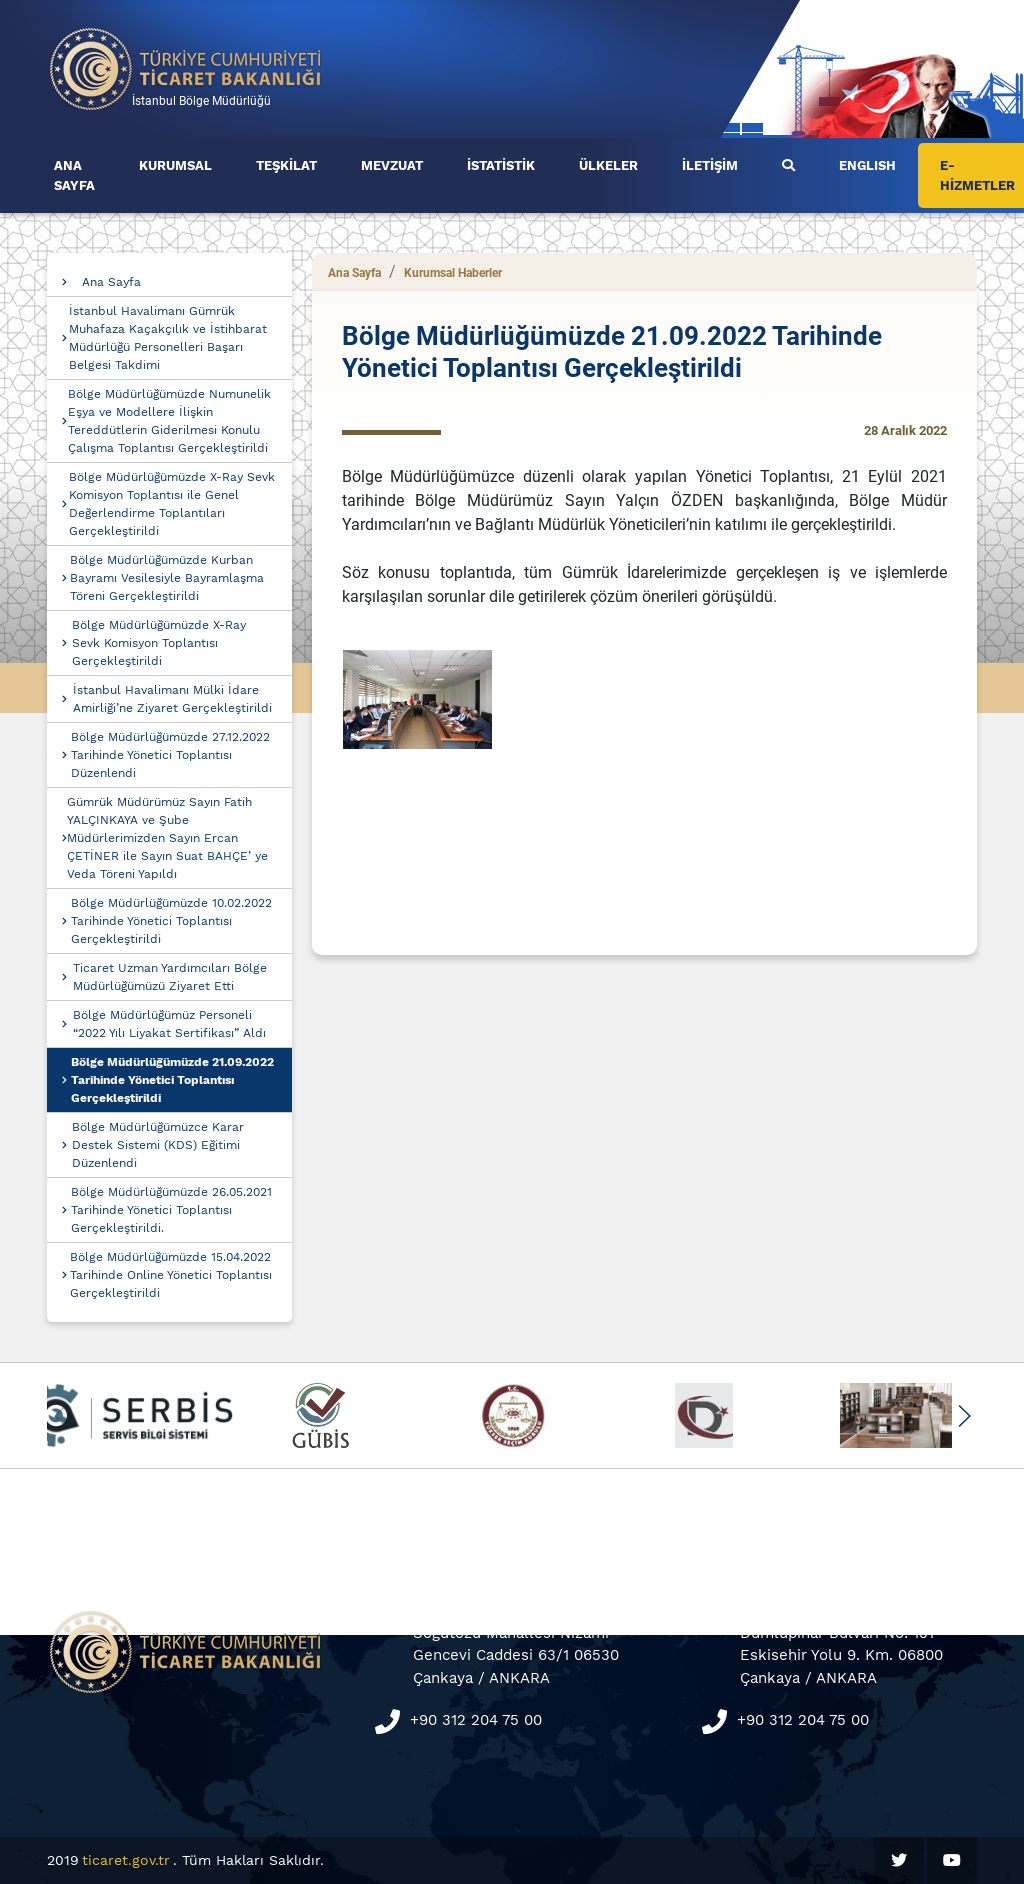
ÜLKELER (608, 165)
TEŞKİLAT (286, 165)
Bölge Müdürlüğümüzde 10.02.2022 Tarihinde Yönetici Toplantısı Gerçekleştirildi (171, 921)
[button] (963, 1416)
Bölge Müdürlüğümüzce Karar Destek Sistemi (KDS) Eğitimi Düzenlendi (158, 1145)
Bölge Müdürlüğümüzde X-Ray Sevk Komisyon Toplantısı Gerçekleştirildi (159, 643)
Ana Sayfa (111, 282)
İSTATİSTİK (501, 165)
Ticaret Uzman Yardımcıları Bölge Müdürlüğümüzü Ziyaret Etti (170, 977)
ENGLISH (867, 165)
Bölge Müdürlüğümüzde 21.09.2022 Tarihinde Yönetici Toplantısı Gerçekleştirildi (172, 1080)
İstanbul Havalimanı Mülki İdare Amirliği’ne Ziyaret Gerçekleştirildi (172, 699)
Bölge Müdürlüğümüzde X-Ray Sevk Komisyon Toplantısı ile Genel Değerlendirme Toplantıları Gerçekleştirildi (172, 504)
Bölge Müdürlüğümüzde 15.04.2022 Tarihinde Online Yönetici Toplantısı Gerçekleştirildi (171, 1275)
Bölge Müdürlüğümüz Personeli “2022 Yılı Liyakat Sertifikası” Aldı (169, 1024)
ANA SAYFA (74, 175)
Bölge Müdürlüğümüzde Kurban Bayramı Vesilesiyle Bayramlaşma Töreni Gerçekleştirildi (167, 578)
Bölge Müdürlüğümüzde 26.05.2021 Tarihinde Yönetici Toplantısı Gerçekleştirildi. (171, 1210)
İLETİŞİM (710, 165)
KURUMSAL (175, 165)
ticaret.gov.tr (126, 1860)
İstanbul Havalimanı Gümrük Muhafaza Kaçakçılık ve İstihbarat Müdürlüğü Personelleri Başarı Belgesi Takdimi (168, 338)
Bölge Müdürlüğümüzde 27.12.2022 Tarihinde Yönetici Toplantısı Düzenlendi (170, 755)
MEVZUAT (392, 165)
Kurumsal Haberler (453, 273)
